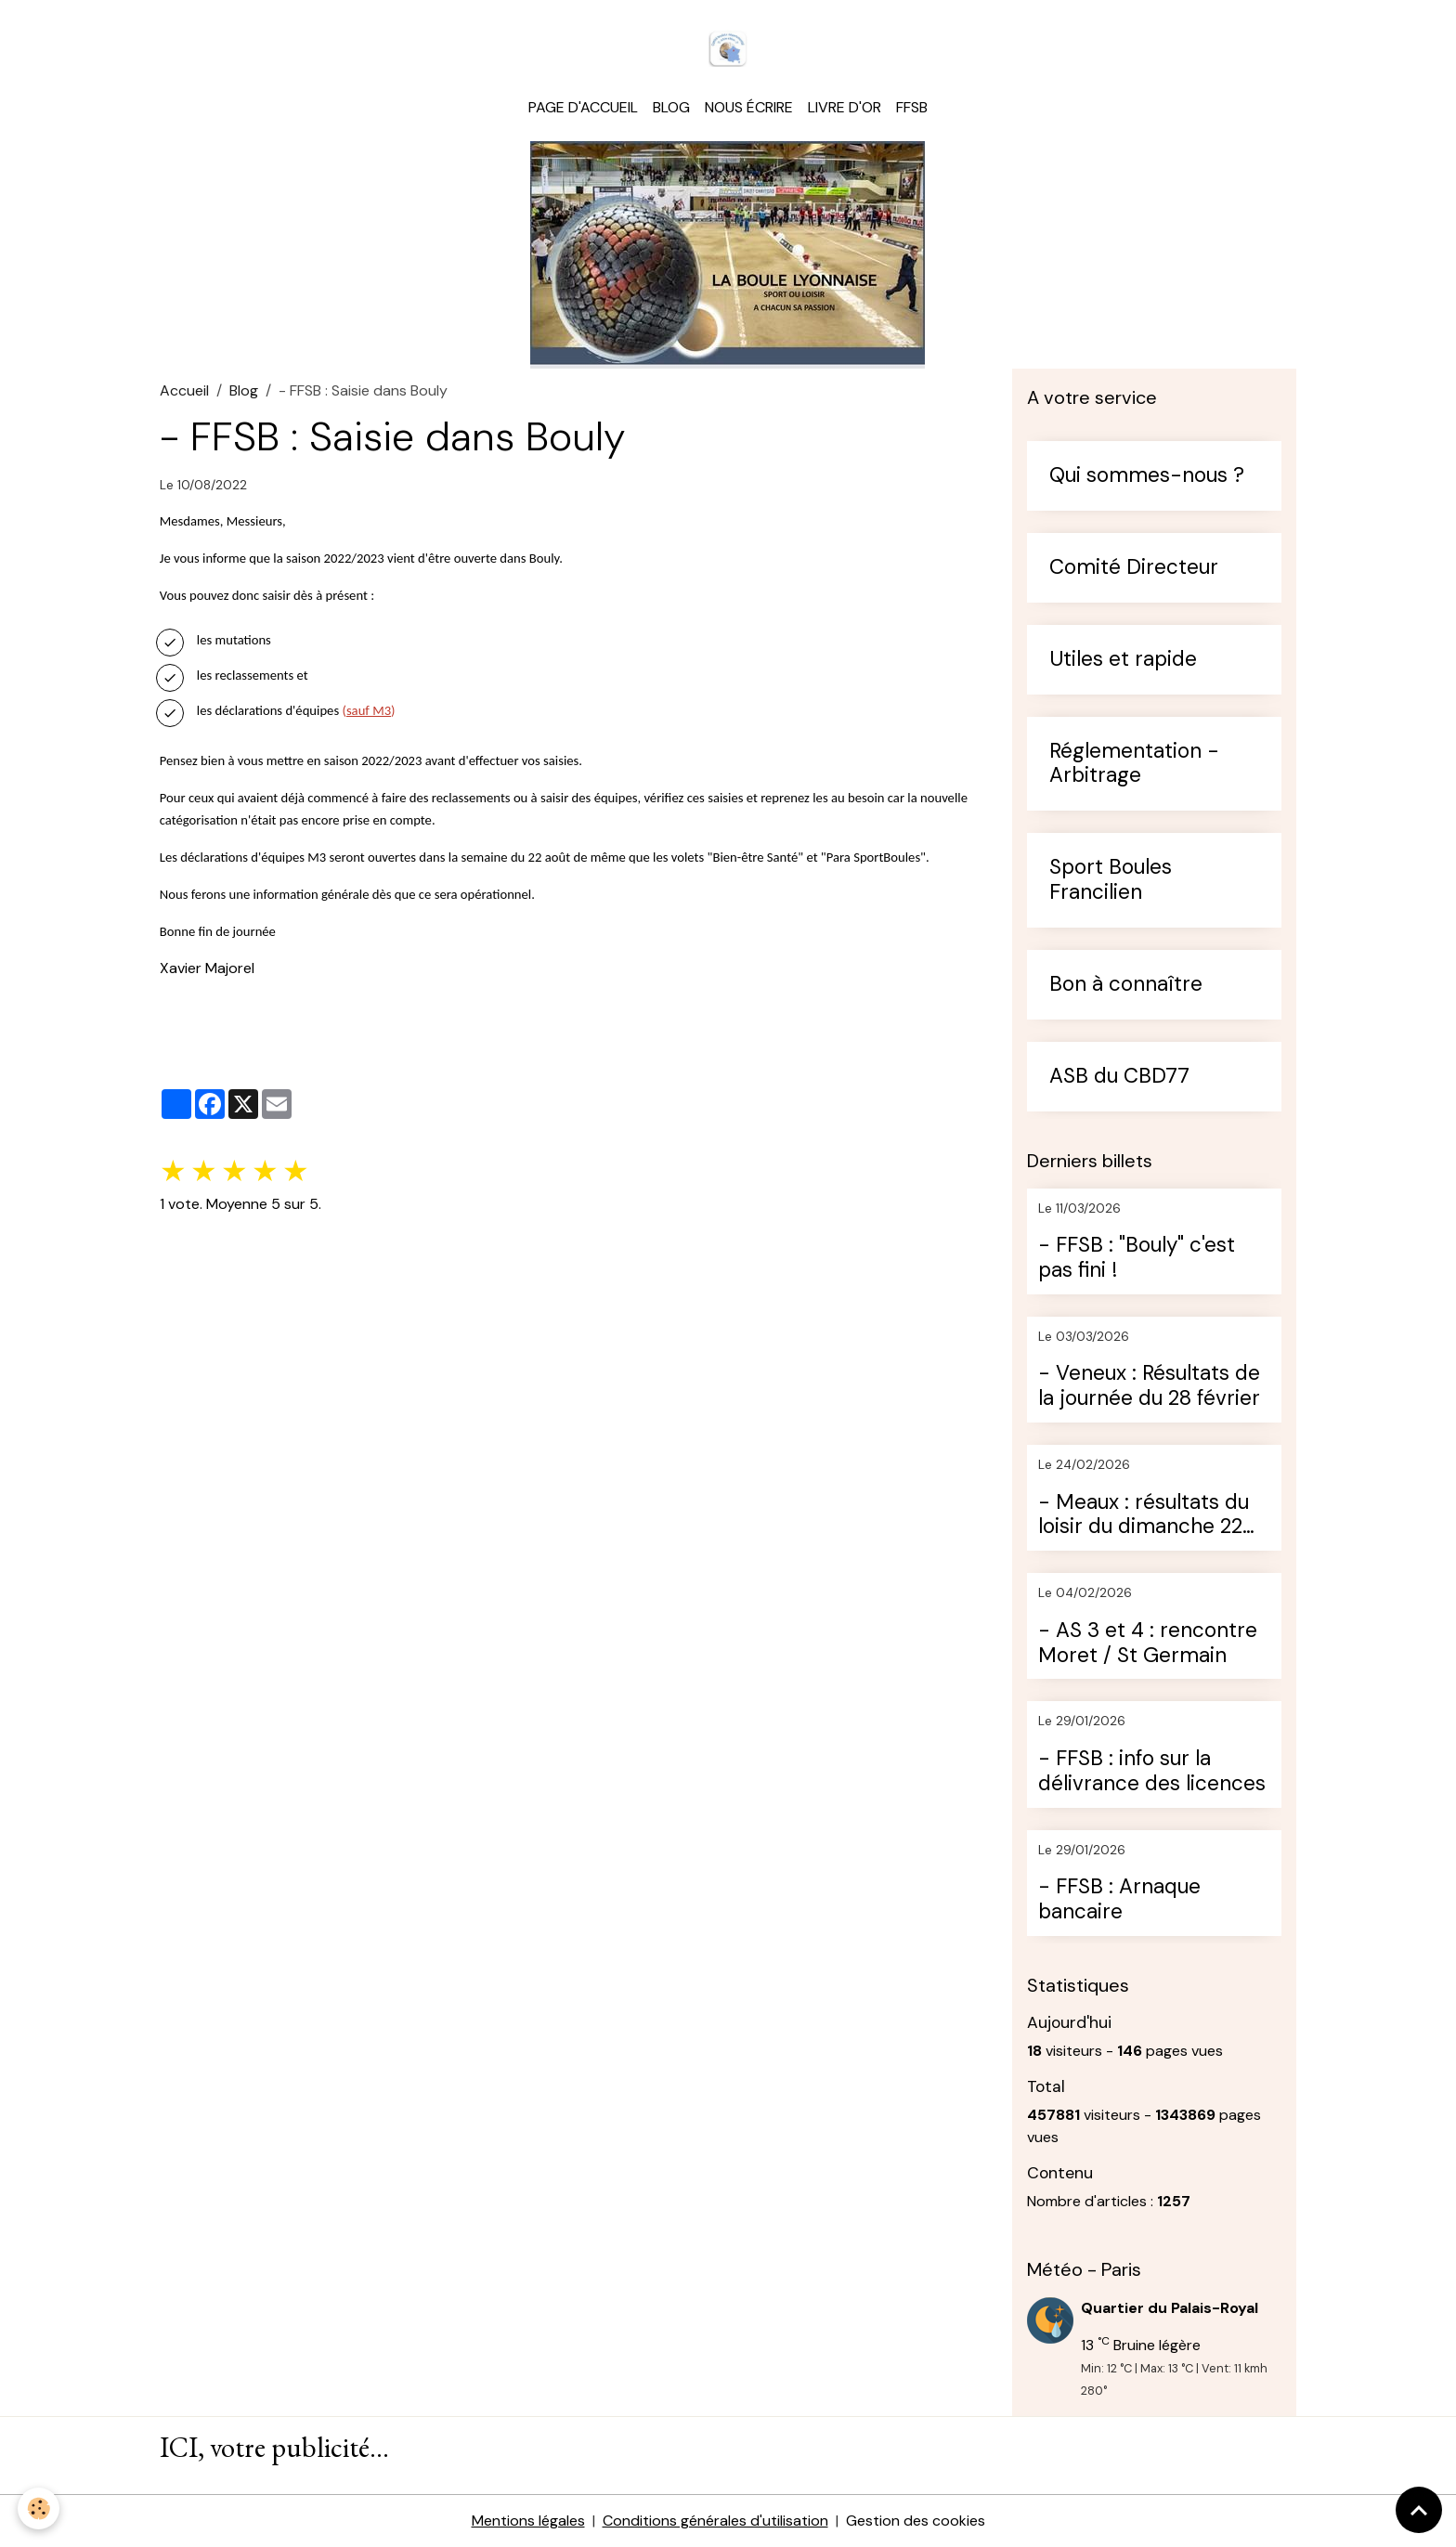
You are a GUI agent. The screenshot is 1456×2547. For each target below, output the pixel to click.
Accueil (184, 390)
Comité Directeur (1133, 567)
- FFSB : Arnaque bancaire (1119, 1900)
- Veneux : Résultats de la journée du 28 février (1149, 1386)
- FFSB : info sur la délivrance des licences (1152, 1772)
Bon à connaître (1125, 984)
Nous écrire (749, 107)
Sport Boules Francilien (1110, 880)
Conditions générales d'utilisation (715, 2520)
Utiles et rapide (1123, 659)
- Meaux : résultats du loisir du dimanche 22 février (1143, 1515)
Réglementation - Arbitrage (1134, 764)
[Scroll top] (1419, 2510)
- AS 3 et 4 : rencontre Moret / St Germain (1147, 1643)
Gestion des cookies (915, 2520)
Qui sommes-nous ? (1146, 475)
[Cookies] (39, 2508)
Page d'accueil (583, 107)
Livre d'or (844, 107)
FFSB (912, 107)
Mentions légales (528, 2520)
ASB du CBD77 (1119, 1076)
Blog (671, 107)
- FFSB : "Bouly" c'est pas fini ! (1136, 1258)
